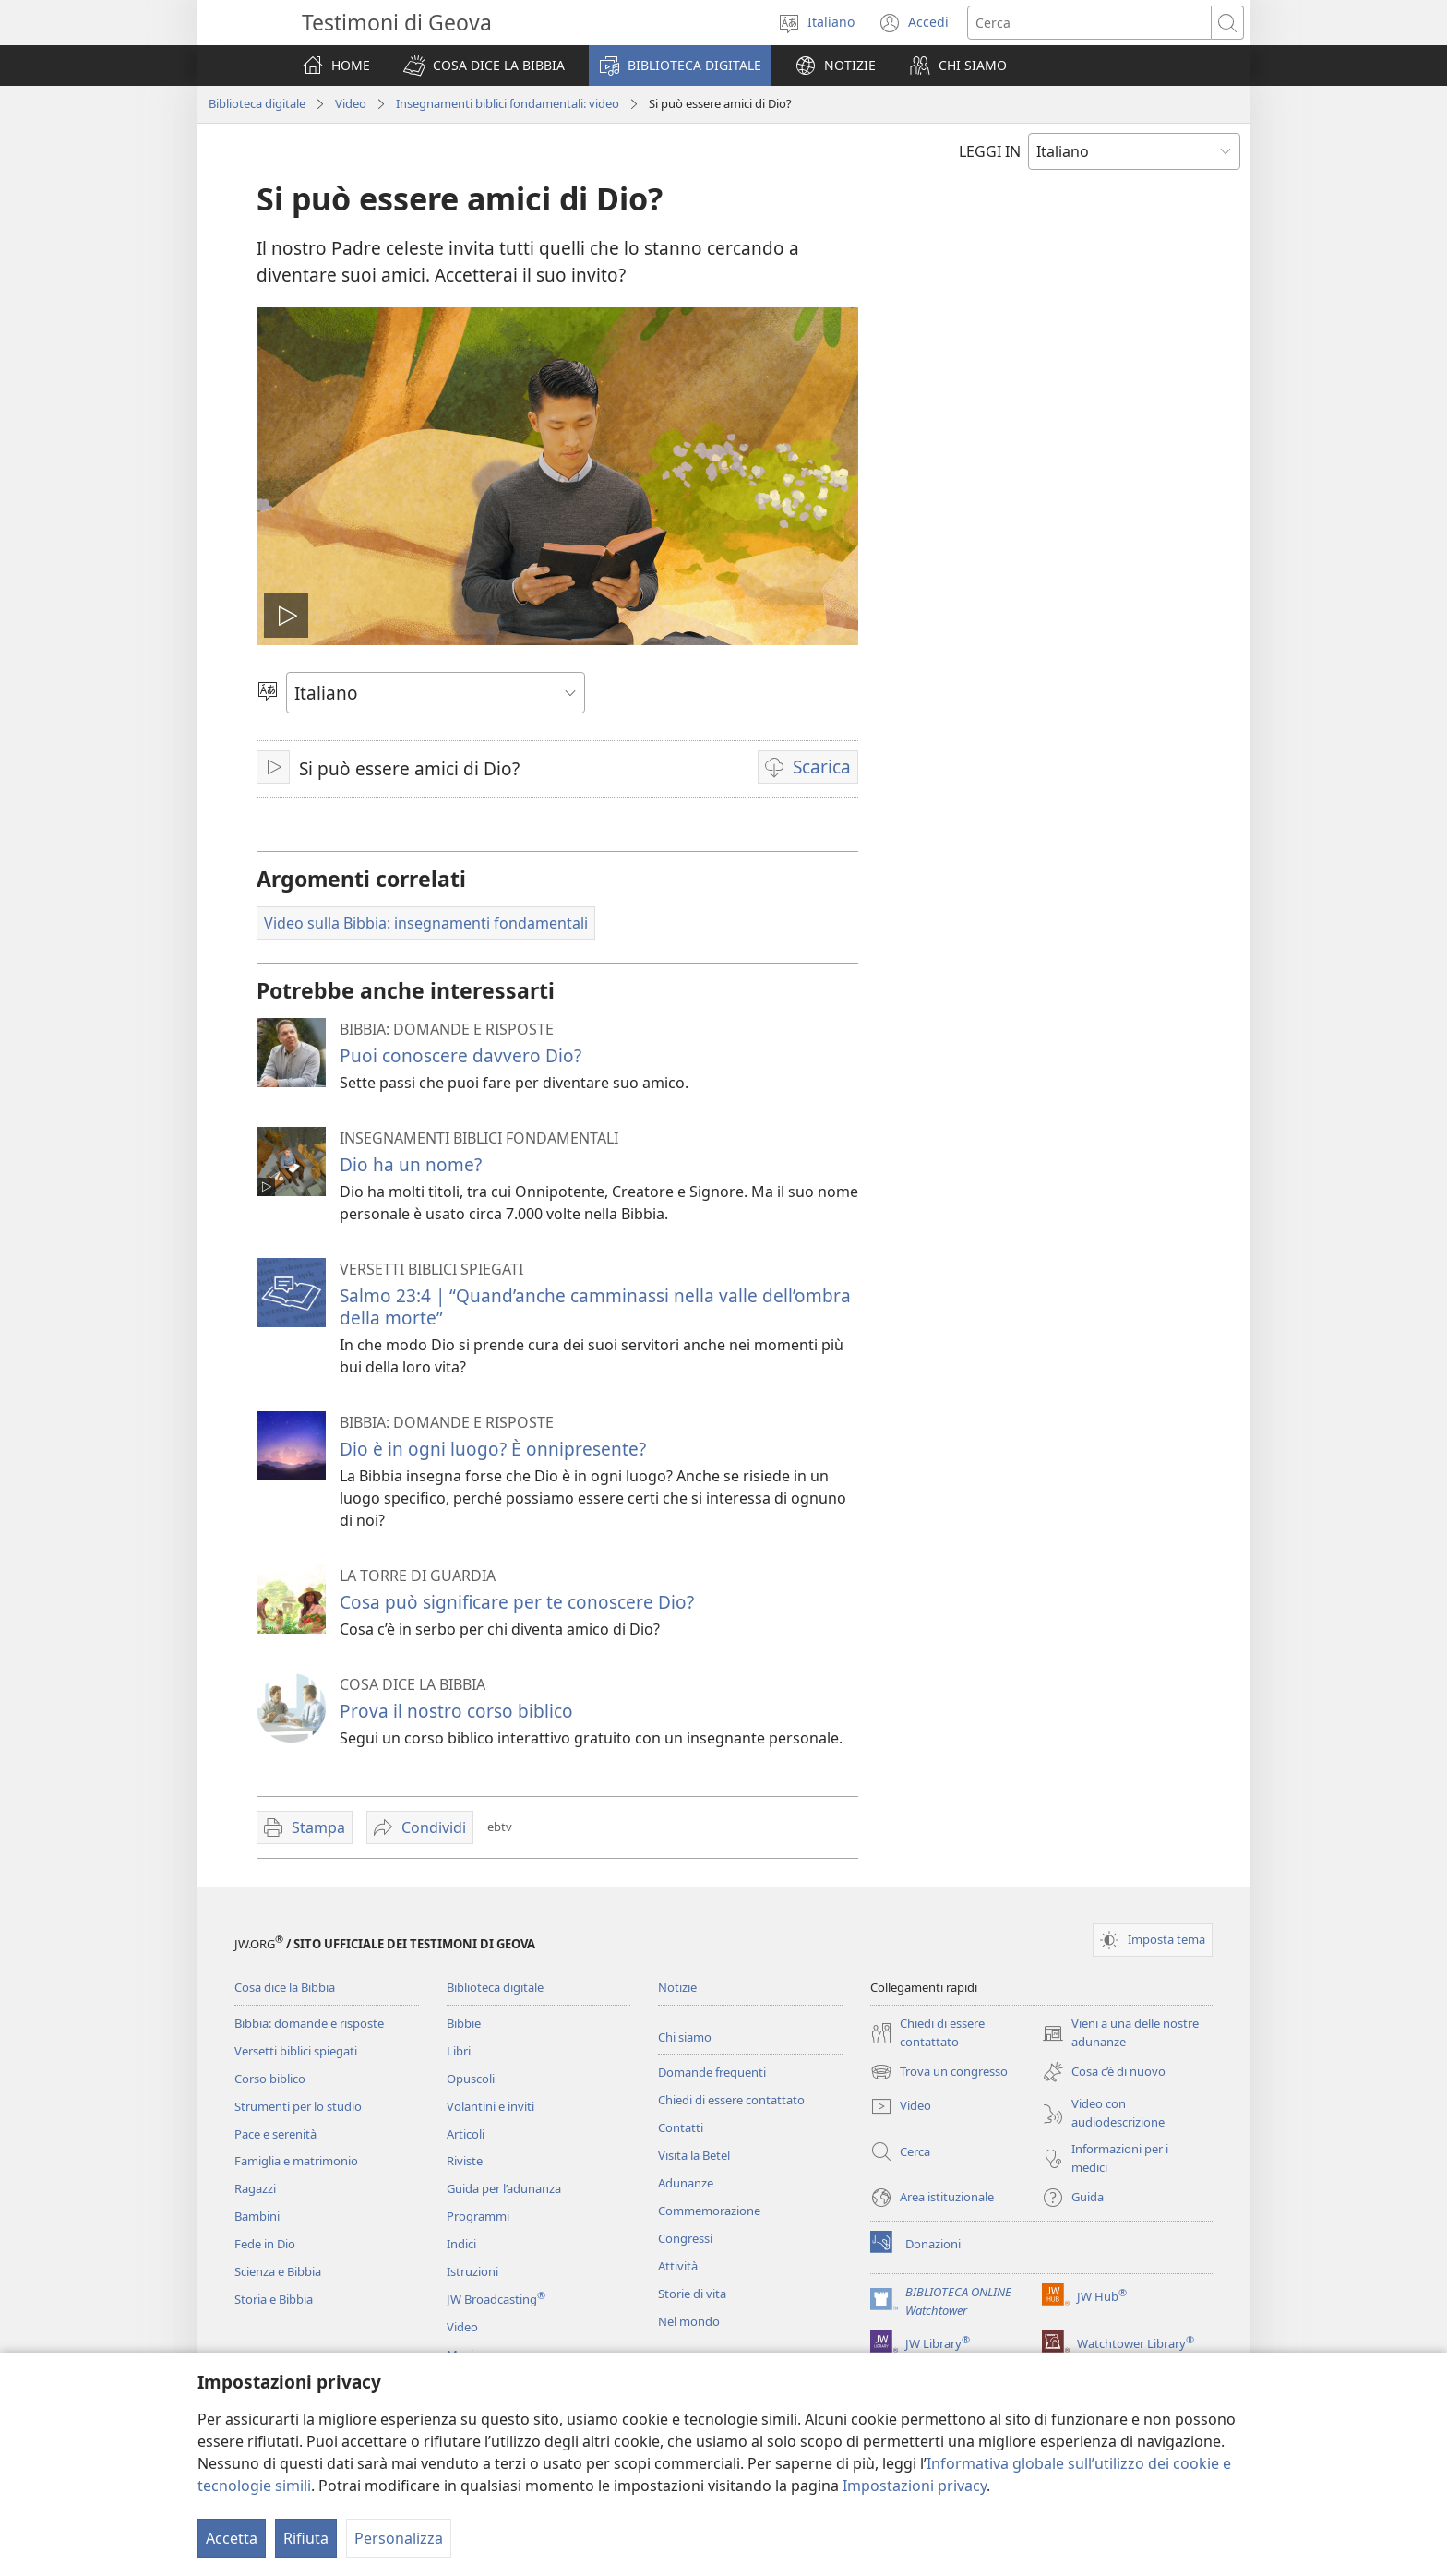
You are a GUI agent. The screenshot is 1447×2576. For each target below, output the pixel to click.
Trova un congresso (939, 2072)
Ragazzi (255, 2188)
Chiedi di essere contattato (731, 2099)
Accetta (231, 2538)
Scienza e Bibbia (277, 2271)
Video (350, 103)
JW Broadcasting (496, 2299)
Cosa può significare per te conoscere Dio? (517, 1601)
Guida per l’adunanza (504, 2188)
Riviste (465, 2160)
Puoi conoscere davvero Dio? (460, 1055)
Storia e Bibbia (273, 2299)
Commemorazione (709, 2210)
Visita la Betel (694, 2155)
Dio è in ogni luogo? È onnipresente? (493, 1448)
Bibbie (464, 2023)
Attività (678, 2266)
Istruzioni (472, 2271)
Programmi (478, 2216)
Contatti (680, 2127)
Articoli (465, 2134)
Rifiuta (306, 2538)
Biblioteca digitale (257, 103)
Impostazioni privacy (915, 2485)
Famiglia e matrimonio (296, 2160)
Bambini (257, 2216)
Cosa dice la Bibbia (284, 1987)
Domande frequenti (712, 2072)
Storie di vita (692, 2293)
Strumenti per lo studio (298, 2106)
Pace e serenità (275, 2134)
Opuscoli (471, 2078)
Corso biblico (269, 2078)
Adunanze (685, 2183)
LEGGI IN (990, 151)
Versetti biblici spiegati (295, 2051)
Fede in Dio (264, 2243)
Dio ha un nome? (411, 1164)
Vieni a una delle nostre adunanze (1120, 2033)
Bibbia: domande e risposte (309, 2023)
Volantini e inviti (490, 2106)
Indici (461, 2243)
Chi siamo (685, 2037)
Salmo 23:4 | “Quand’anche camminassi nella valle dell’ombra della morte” (595, 1306)
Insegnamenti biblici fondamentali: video (507, 103)
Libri (459, 2051)
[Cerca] (1089, 23)
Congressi (685, 2238)
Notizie (677, 1987)
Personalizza (398, 2538)
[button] (484, 65)
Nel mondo (689, 2321)
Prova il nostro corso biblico (456, 1710)
